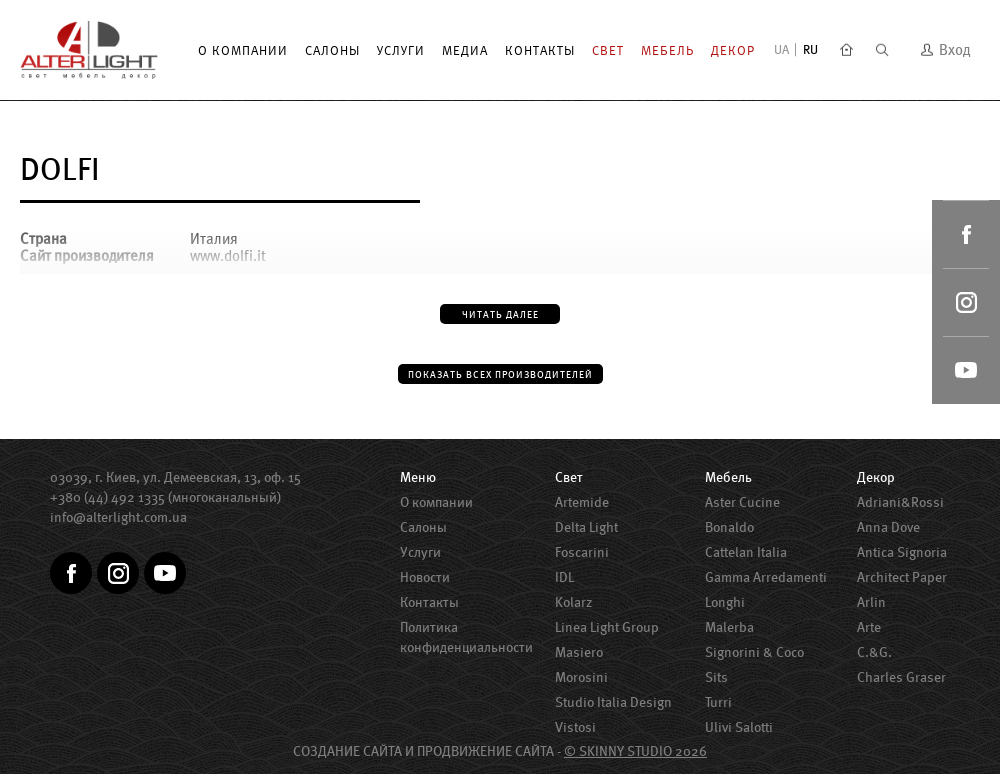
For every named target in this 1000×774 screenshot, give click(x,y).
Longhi (725, 602)
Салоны (332, 50)
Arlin (871, 602)
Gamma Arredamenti (766, 577)
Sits (716, 677)
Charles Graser (901, 677)
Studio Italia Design (613, 702)
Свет (608, 50)
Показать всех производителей (500, 374)
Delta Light (586, 527)
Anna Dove (888, 527)
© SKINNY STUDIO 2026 (635, 751)
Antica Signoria (902, 552)
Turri (718, 702)
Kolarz (573, 602)
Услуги (401, 50)
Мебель (667, 50)
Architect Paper (902, 577)
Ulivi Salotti (739, 727)
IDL (564, 577)
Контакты (540, 50)
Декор (733, 50)
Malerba (729, 627)
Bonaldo (729, 527)
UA (781, 49)
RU (810, 49)
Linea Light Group (607, 627)
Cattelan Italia (746, 552)
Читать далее (500, 314)
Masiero (579, 652)
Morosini (581, 677)
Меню (418, 477)
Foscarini (582, 552)
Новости (425, 577)
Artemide (582, 502)
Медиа (465, 50)
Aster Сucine (742, 502)
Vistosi (575, 727)
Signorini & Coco (754, 652)
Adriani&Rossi (900, 502)
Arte (869, 627)
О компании (243, 50)
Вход (945, 49)
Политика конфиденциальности (466, 637)
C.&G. (874, 652)
